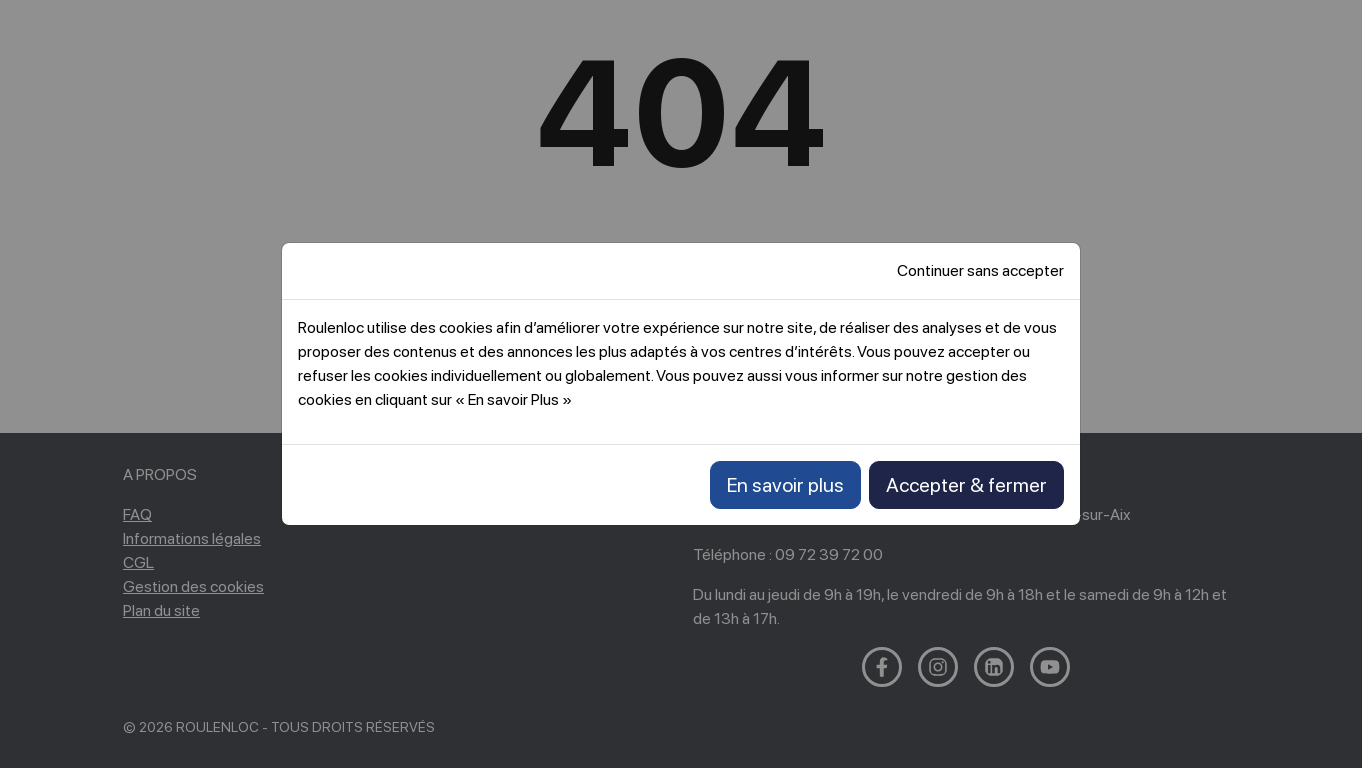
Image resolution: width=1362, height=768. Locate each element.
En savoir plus (785, 485)
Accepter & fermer (966, 485)
